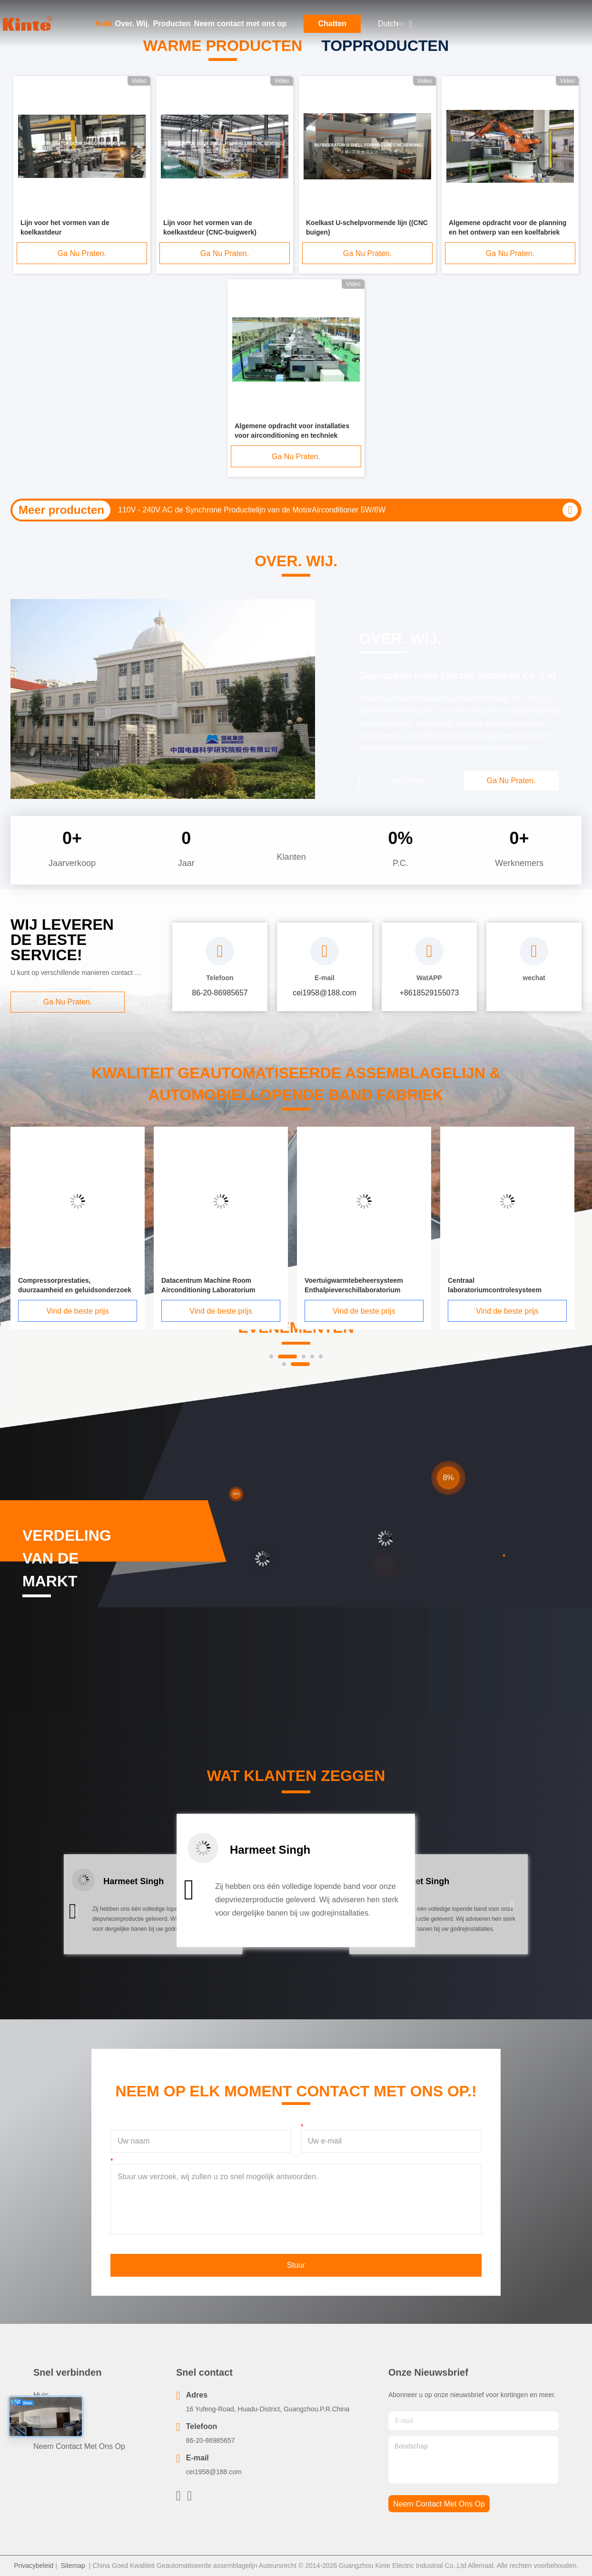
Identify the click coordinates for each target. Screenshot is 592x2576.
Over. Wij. (132, 24)
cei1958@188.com (214, 2472)
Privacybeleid (33, 2565)
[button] (75, 1911)
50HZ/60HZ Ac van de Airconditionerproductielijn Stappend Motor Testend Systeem (258, 510)
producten (50, 2412)
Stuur (296, 2265)
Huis (103, 24)
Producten (171, 24)
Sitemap (73, 2565)
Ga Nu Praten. (82, 253)
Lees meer (406, 781)
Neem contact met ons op (240, 24)
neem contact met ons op (439, 2504)
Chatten (332, 24)
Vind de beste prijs (97, 1311)
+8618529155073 (429, 993)
